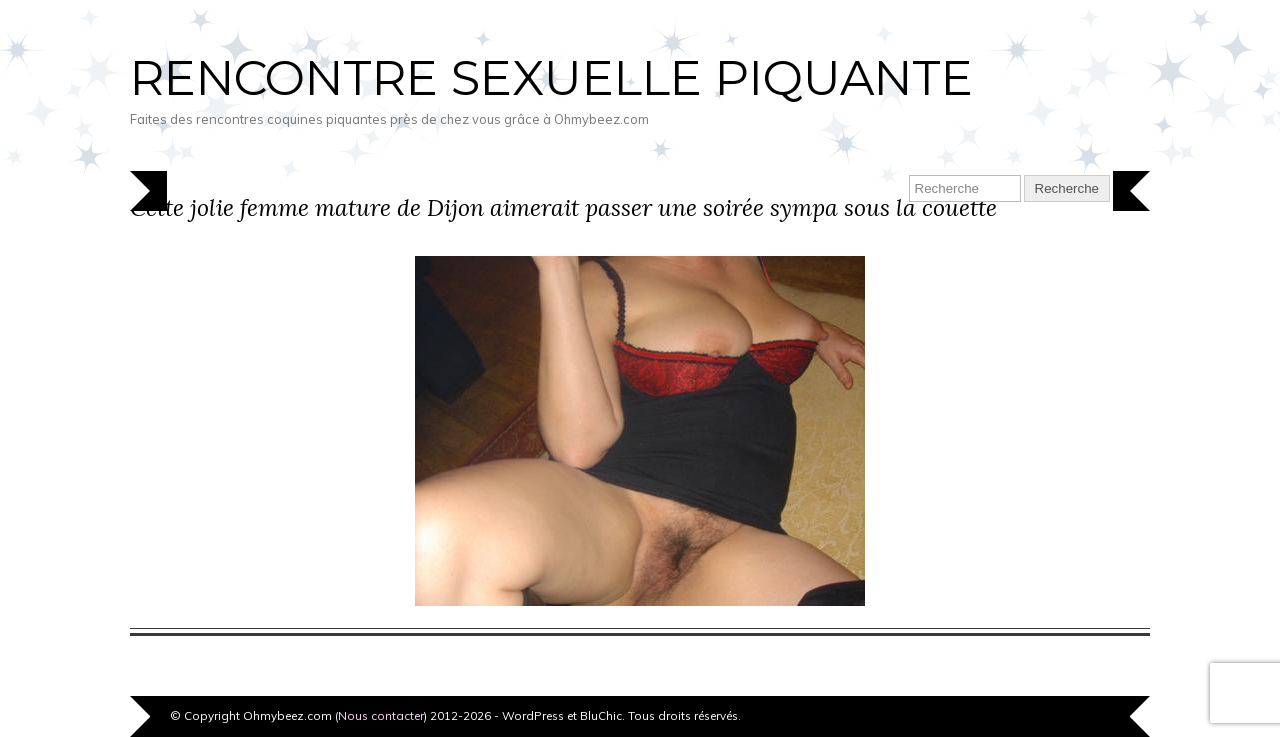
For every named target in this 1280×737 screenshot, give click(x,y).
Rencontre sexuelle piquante (551, 78)
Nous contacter (381, 715)
